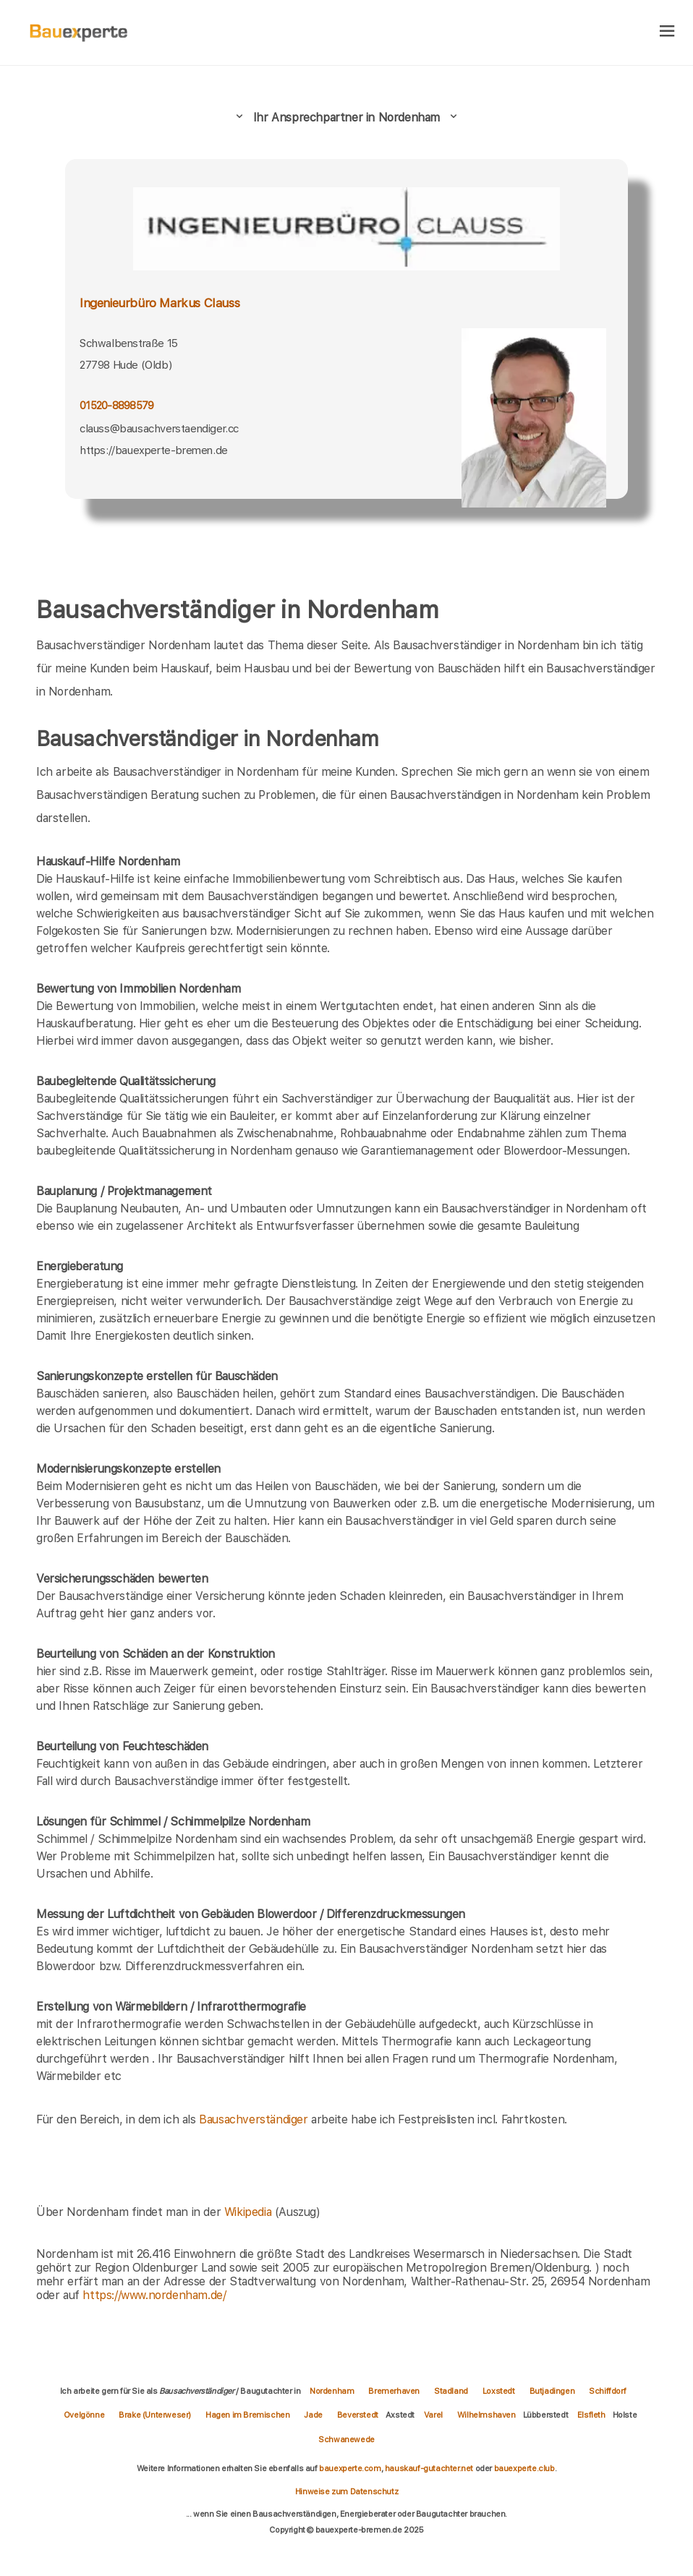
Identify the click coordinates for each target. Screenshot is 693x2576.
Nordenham (332, 2391)
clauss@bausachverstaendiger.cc (159, 428)
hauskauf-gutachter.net (429, 2468)
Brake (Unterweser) (155, 2415)
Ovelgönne (84, 2415)
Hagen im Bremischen (247, 2415)
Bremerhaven (394, 2391)
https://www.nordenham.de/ (154, 2295)
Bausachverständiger (253, 2119)
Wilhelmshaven (486, 2415)
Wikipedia (249, 2212)
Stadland (451, 2391)
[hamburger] (667, 32)
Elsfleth (591, 2415)
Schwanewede (346, 2439)
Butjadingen (552, 2391)
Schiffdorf (607, 2391)
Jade (313, 2415)
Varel (433, 2415)
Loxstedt (498, 2391)
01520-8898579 (116, 405)
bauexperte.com (349, 2468)
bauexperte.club (524, 2468)
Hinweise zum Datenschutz (346, 2491)
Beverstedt (357, 2415)
